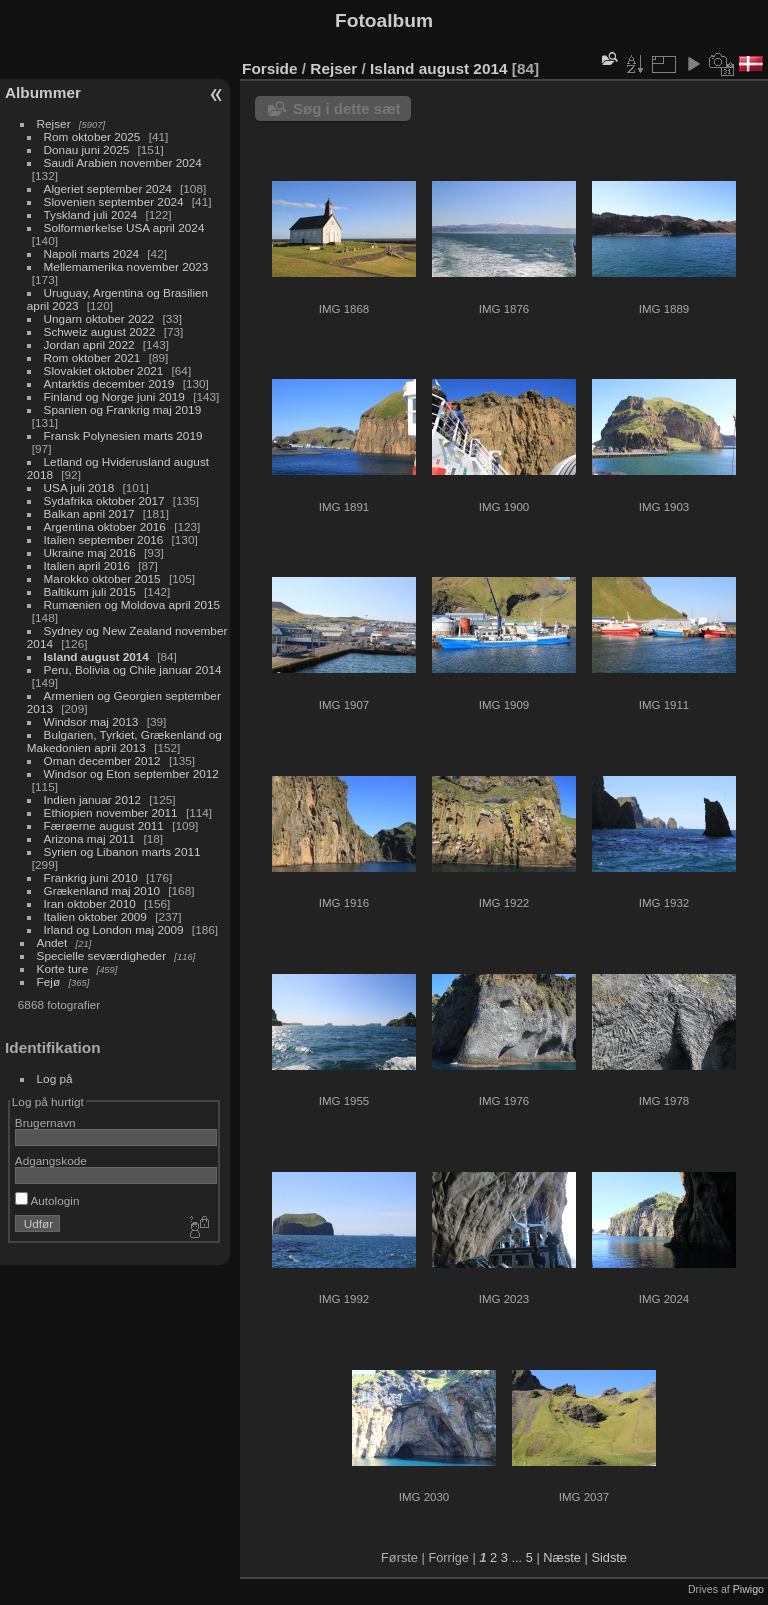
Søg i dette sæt (347, 108)
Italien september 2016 (104, 539)
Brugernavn (45, 1122)
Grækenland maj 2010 (102, 890)
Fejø (49, 981)
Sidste (609, 1557)
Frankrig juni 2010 (91, 877)
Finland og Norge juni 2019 (114, 396)
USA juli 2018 (79, 487)
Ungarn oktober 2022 (99, 318)
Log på (55, 1078)
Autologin (47, 1200)
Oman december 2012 (102, 760)
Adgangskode (51, 1160)
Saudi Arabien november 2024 (123, 162)
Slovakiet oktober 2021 (104, 370)
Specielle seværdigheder (102, 955)
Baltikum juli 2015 (90, 591)
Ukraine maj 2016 (90, 552)
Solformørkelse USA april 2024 (124, 227)
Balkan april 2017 (89, 513)
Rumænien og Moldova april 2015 (132, 604)
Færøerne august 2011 (104, 825)
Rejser (54, 123)
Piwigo (748, 1589)
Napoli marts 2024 (91, 253)
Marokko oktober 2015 (102, 578)
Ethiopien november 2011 (111, 812)
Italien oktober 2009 (95, 916)
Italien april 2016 (87, 565)
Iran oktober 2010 (90, 903)
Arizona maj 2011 (90, 838)
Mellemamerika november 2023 (126, 266)
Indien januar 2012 (92, 799)
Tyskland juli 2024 (91, 214)
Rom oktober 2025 (92, 136)
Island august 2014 (96, 656)
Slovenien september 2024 (114, 201)
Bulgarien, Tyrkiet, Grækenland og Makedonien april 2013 (124, 741)
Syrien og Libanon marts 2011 (122, 851)
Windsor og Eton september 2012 (131, 773)
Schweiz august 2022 (100, 331)
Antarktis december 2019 (109, 383)
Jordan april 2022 (89, 344)
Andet (52, 942)
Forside (269, 68)
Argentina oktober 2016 (105, 526)
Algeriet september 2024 (108, 188)
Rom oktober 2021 (92, 357)
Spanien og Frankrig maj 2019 (123, 409)
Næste (562, 1557)
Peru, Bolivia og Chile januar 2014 (133, 669)
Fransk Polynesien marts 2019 (123, 435)
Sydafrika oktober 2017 (104, 500)
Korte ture (63, 968)
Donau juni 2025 (87, 149)
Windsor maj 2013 (91, 721)
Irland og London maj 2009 (114, 929)
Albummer (43, 92)
